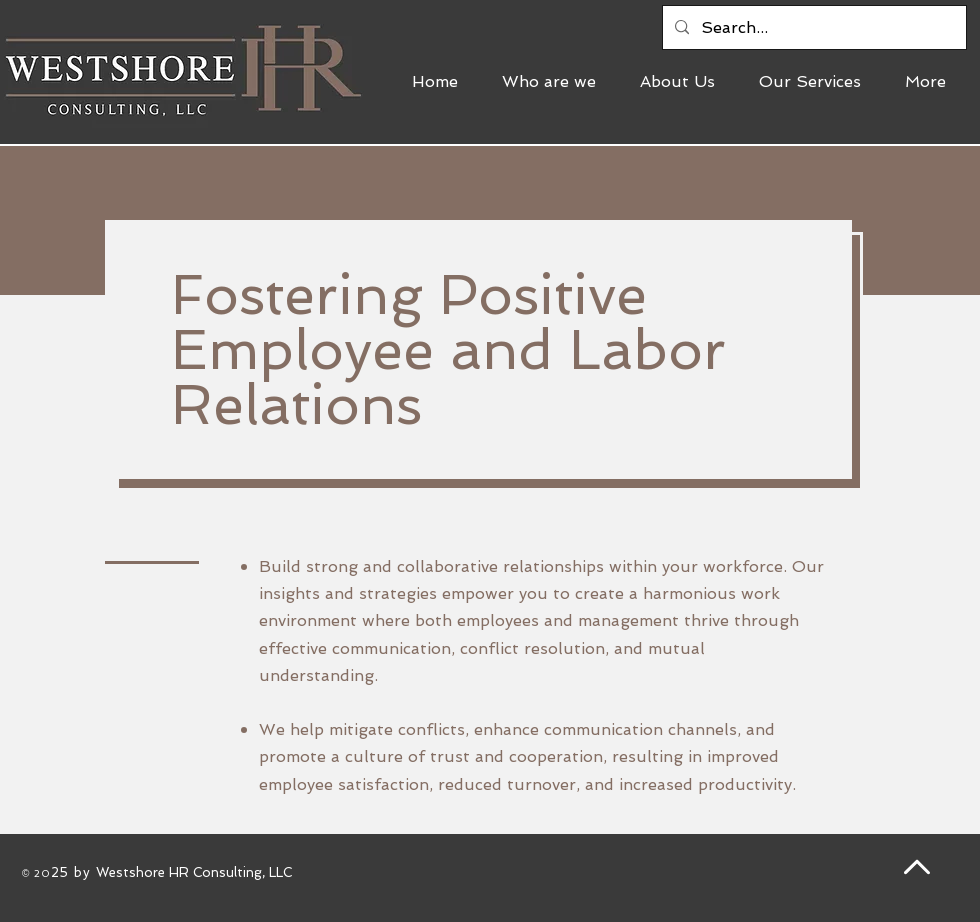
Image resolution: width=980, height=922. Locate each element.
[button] (817, 82)
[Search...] (812, 27)
